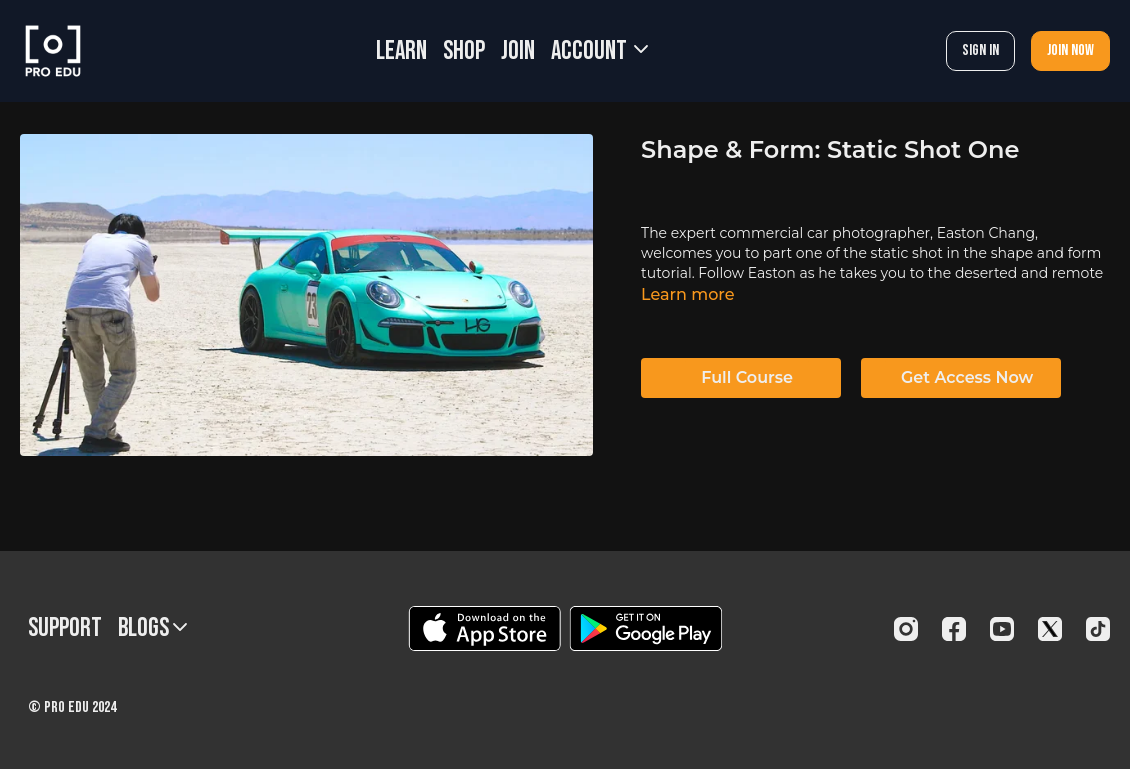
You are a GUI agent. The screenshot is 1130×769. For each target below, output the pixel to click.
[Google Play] (646, 628)
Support (65, 628)
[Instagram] (906, 629)
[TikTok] (1098, 629)
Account (599, 51)
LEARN (401, 51)
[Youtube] (1002, 629)
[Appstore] (484, 628)
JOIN (518, 51)
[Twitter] (1050, 629)
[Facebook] (954, 629)
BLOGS (152, 628)
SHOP (464, 51)
